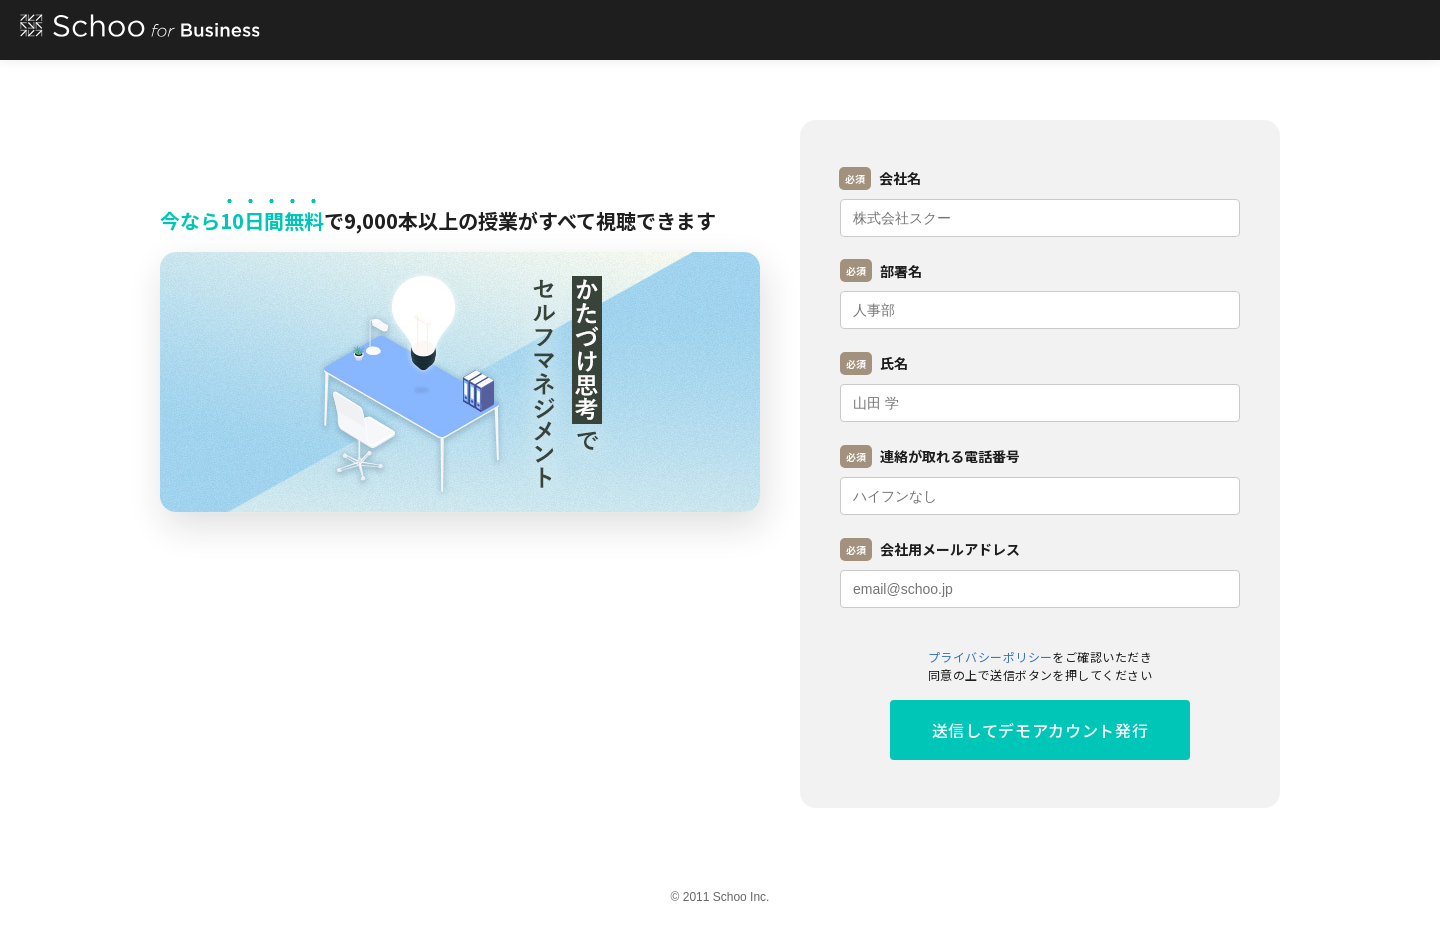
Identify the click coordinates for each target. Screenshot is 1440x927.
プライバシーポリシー (990, 656)
